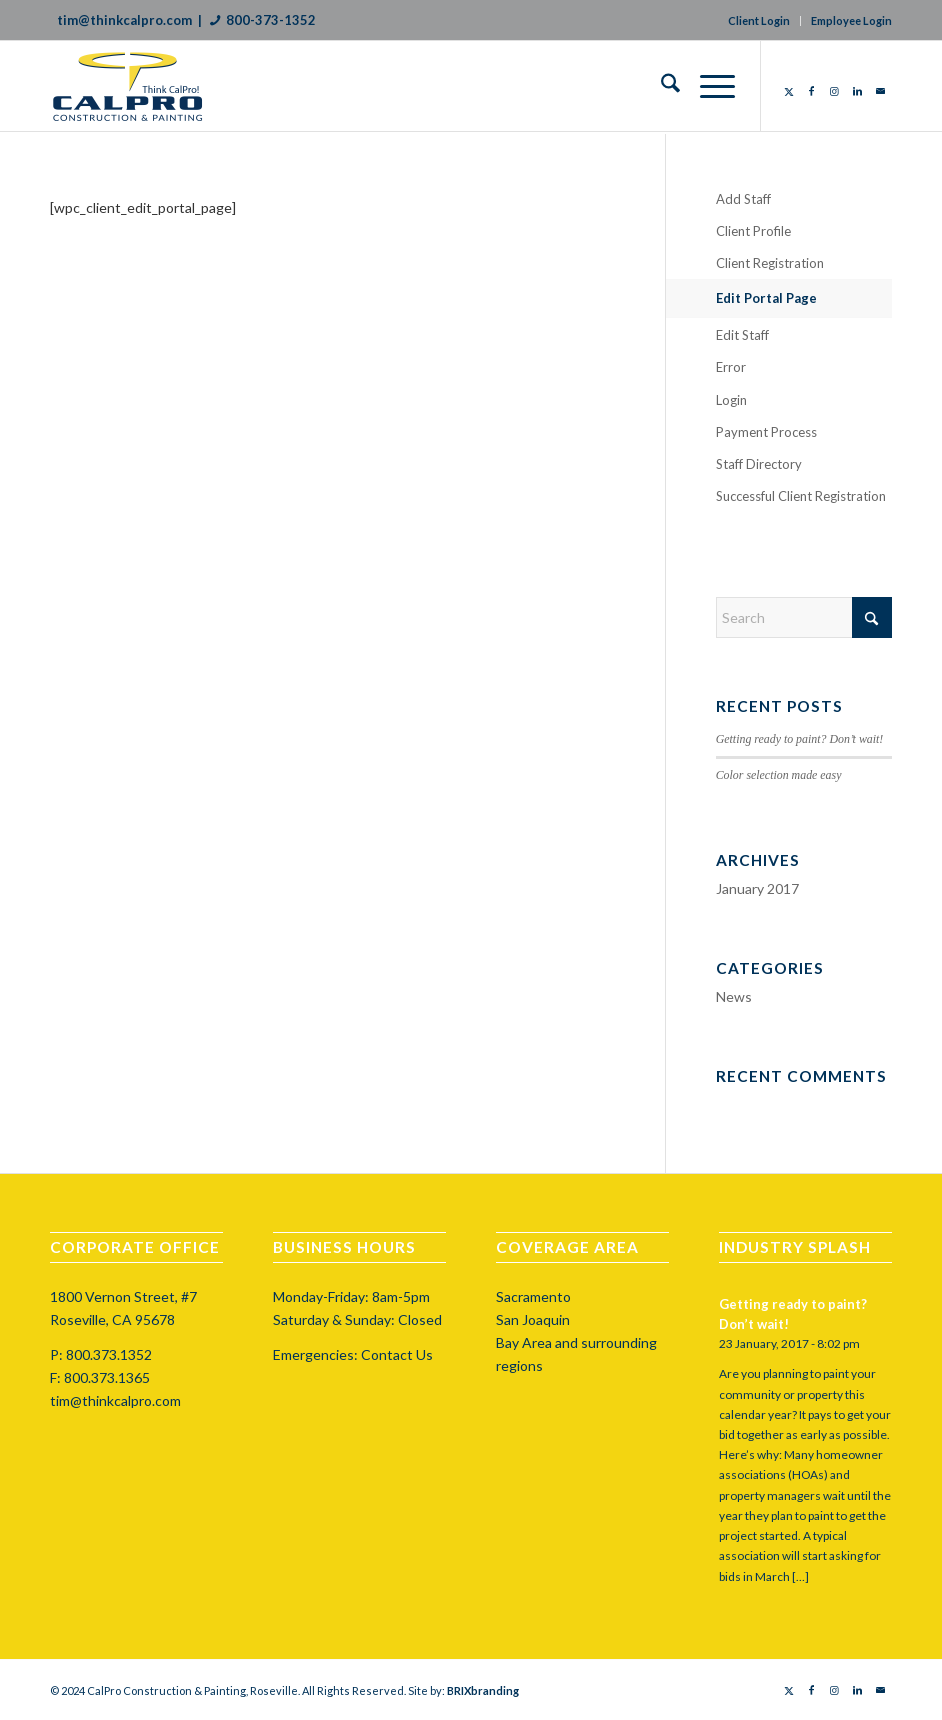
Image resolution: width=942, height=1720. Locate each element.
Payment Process (766, 432)
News (734, 996)
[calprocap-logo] (142, 86)
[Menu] (707, 86)
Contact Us (397, 1354)
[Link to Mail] (880, 91)
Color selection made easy (779, 775)
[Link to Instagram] (834, 91)
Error (731, 367)
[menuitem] (660, 86)
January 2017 (757, 888)
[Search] (660, 86)
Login (731, 400)
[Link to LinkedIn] (857, 91)
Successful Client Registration (801, 496)
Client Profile (753, 231)
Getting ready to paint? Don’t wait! (800, 739)
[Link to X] (788, 91)
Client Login (759, 20)
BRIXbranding (483, 1690)
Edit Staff (742, 335)
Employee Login (851, 20)
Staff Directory (759, 464)
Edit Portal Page (766, 298)
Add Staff (743, 199)
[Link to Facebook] (811, 91)
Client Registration (770, 263)
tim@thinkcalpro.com (124, 20)
